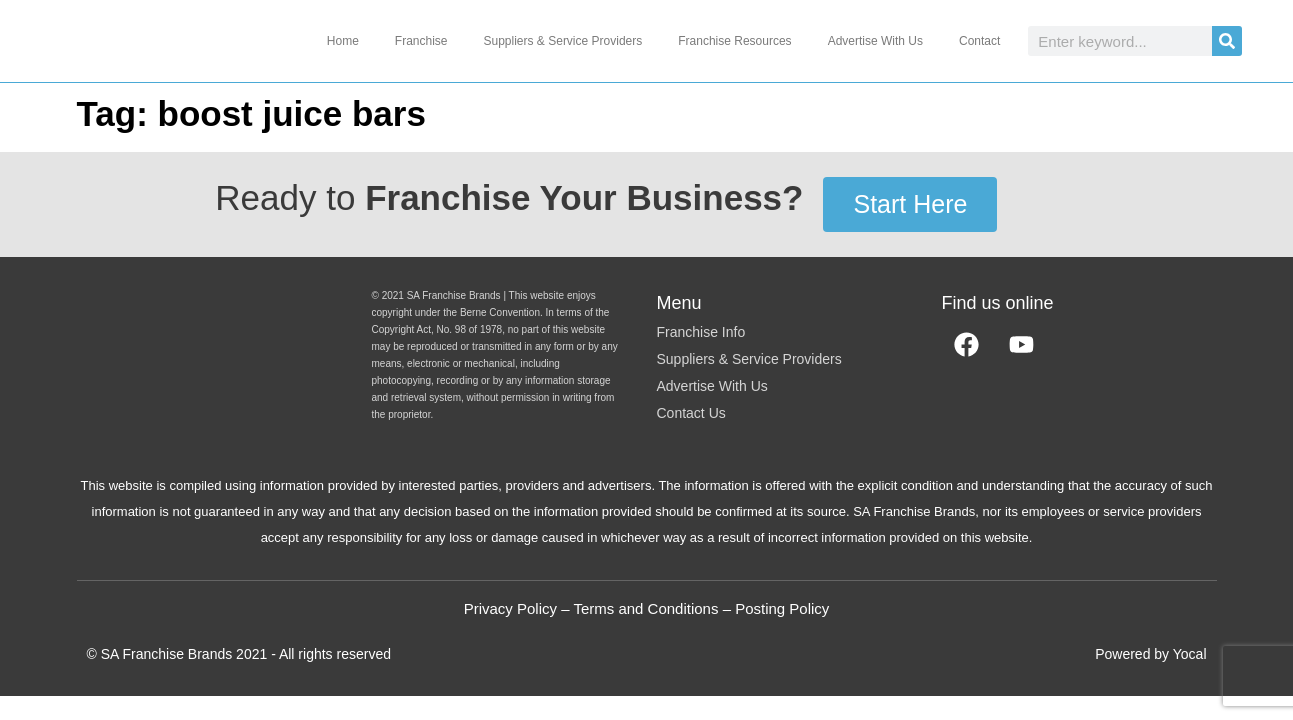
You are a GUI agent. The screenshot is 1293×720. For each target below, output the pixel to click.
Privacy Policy (510, 608)
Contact (979, 41)
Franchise (421, 41)
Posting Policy (782, 608)
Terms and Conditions (645, 608)
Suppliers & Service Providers (563, 41)
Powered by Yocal (1150, 654)
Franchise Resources (734, 41)
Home (343, 41)
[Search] (1227, 41)
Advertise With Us (875, 41)
